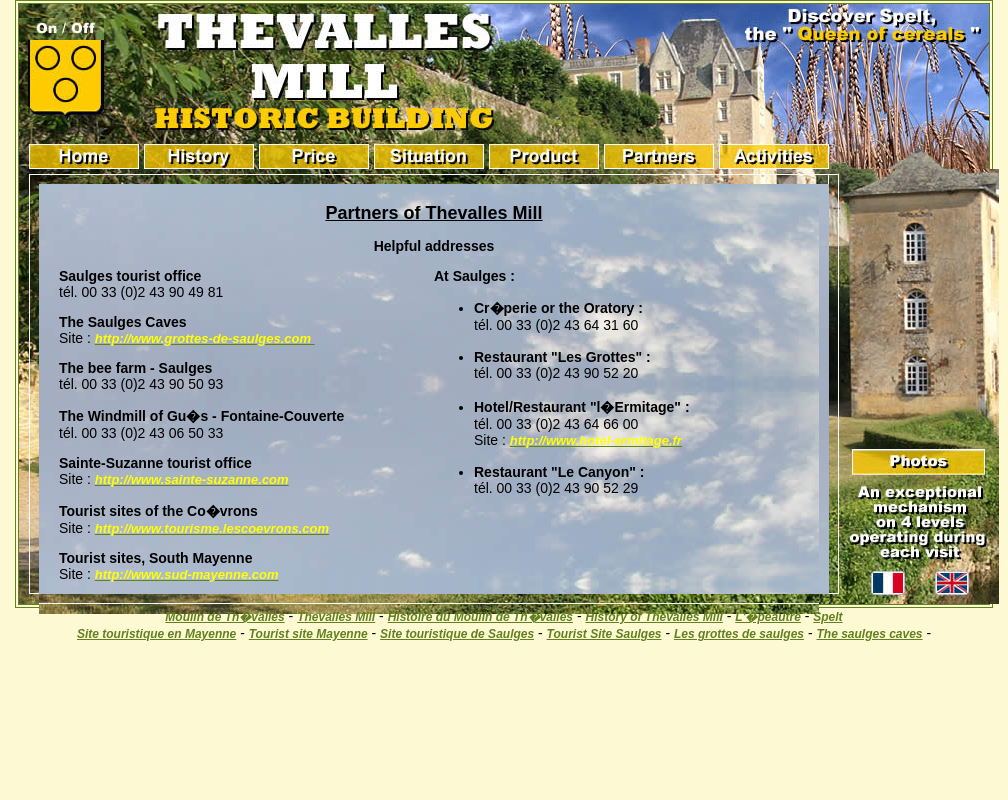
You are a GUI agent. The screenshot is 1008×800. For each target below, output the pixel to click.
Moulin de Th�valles (224, 617)
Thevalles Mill (336, 617)
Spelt (827, 617)
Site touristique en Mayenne (156, 634)
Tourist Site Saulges (604, 634)
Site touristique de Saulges (457, 634)
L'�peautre (768, 617)
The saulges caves (869, 634)
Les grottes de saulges (739, 634)
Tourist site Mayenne (308, 634)
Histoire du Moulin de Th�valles (480, 617)
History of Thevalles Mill (653, 617)
